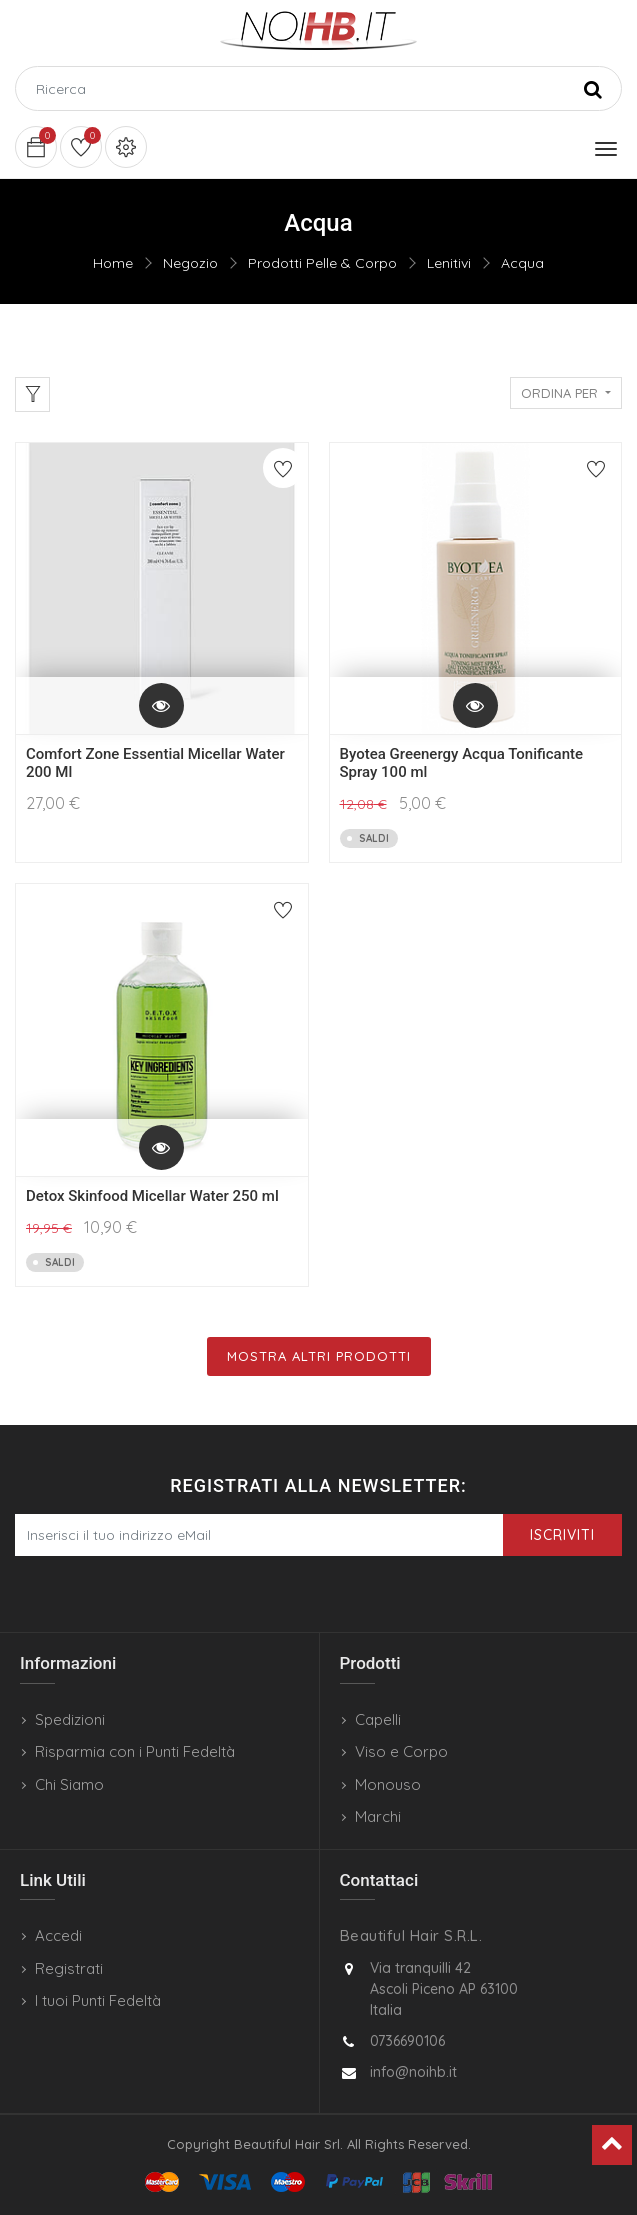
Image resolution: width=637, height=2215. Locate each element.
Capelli (378, 1719)
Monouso (388, 1784)
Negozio (190, 263)
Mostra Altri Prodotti (319, 1356)
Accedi (58, 1935)
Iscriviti (562, 1535)
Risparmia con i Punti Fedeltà (135, 1751)
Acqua (522, 263)
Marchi (378, 1816)
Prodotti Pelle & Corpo (322, 263)
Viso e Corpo (401, 1751)
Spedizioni (70, 1719)
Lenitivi (449, 263)
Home (113, 263)
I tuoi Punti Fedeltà (98, 2000)
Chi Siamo (69, 1784)
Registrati (69, 1968)
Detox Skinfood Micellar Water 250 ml (152, 1196)
